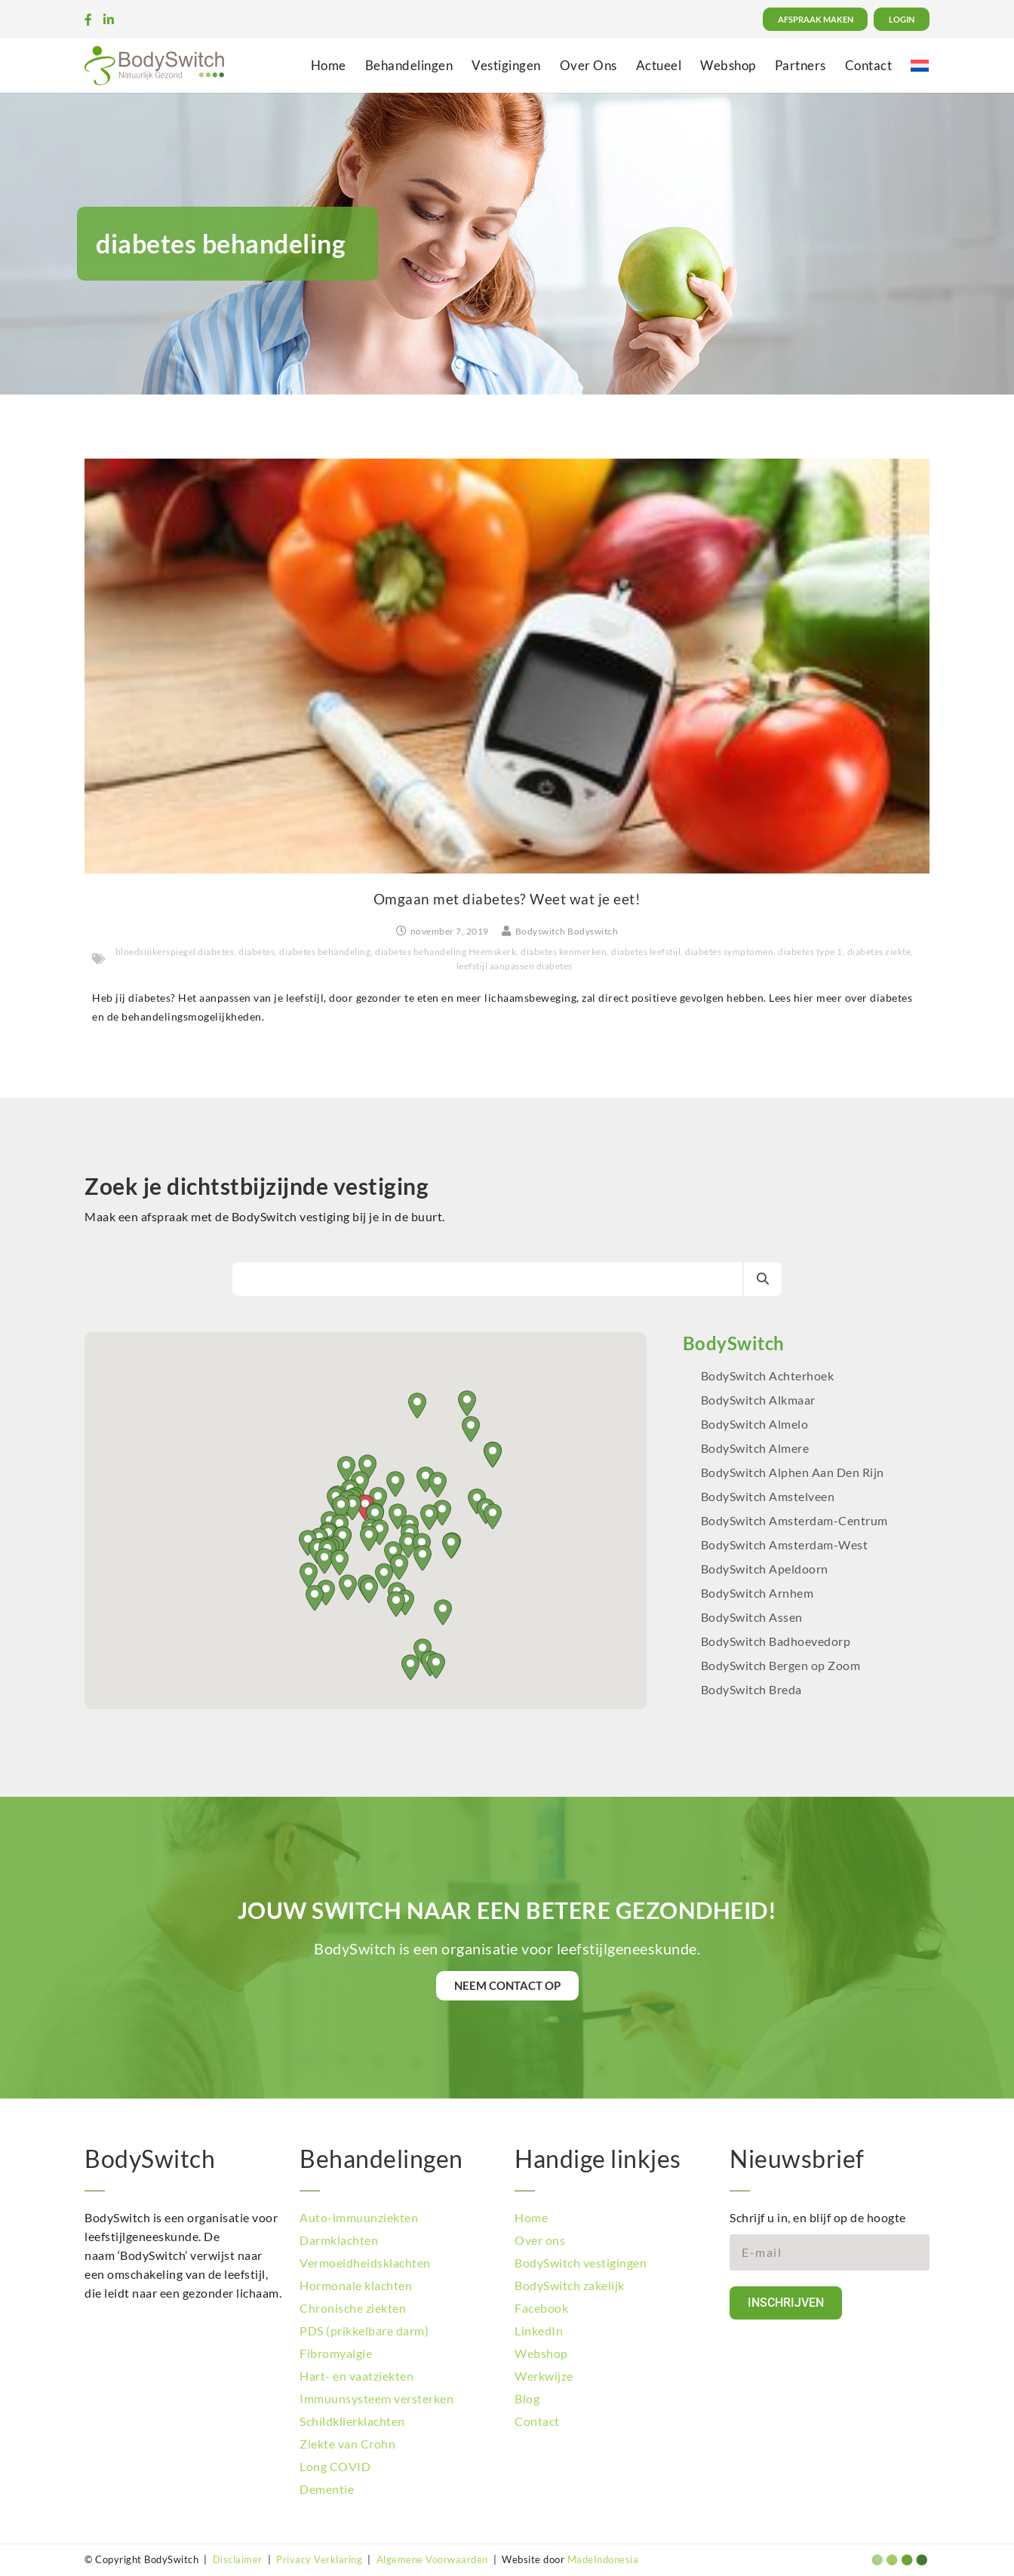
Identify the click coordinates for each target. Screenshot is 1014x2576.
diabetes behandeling (324, 951)
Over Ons (588, 65)
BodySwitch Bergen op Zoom (781, 1665)
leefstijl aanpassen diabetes (514, 966)
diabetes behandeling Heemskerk (445, 951)
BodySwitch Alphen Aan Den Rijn (792, 1472)
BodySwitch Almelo (755, 1424)
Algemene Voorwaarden (432, 2559)
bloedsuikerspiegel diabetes (175, 951)
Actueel (659, 65)
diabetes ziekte (879, 951)
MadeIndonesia (603, 2559)
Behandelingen (409, 65)
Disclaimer (238, 2559)
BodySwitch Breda (751, 1689)
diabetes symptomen (729, 951)
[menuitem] (920, 65)
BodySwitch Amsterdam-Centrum (794, 1520)
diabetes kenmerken (564, 951)
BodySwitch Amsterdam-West (784, 1544)
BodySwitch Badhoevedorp (776, 1641)
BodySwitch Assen (752, 1617)
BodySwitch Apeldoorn (766, 1568)
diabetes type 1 (810, 951)
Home (328, 65)
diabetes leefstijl (646, 951)
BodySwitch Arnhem (757, 1593)
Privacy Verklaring (319, 2559)
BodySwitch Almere (756, 1448)
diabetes (256, 951)
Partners (800, 65)
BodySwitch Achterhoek (767, 1375)
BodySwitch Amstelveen (768, 1496)
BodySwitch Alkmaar (758, 1399)
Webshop (728, 65)
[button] (451, 1546)
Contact (869, 65)
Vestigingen (506, 65)
